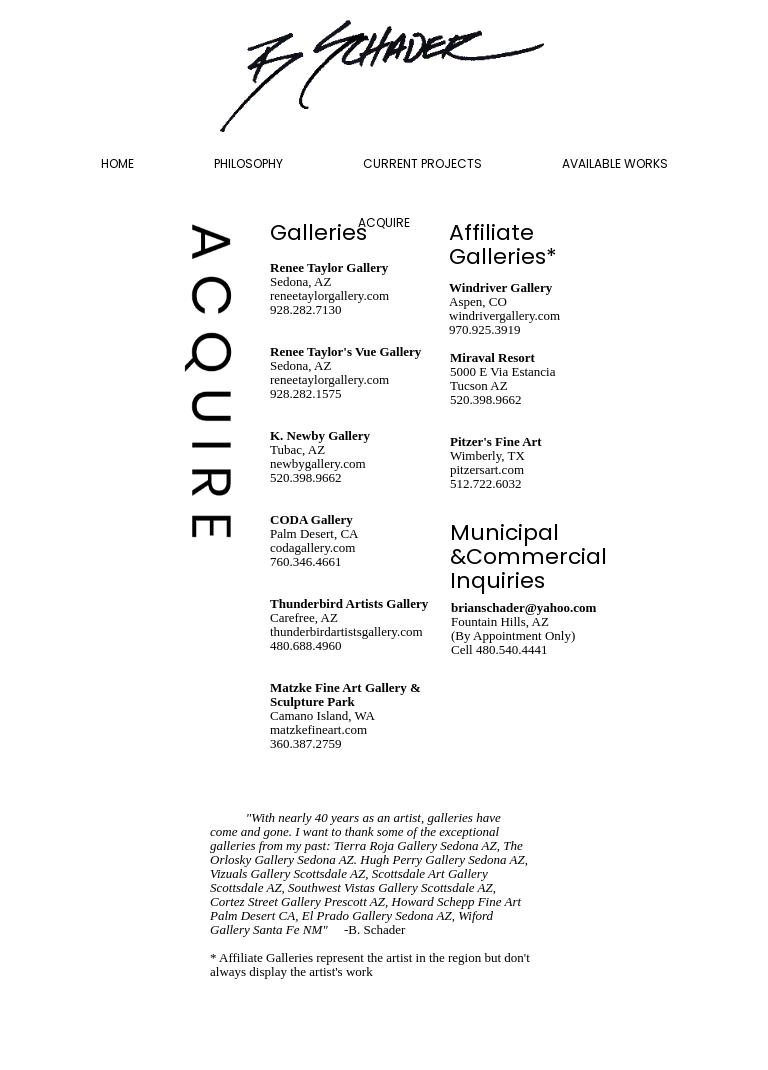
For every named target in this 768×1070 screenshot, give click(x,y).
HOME (117, 163)
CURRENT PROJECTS (422, 163)
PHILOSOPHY (248, 163)
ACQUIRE (384, 222)
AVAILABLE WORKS (615, 163)
